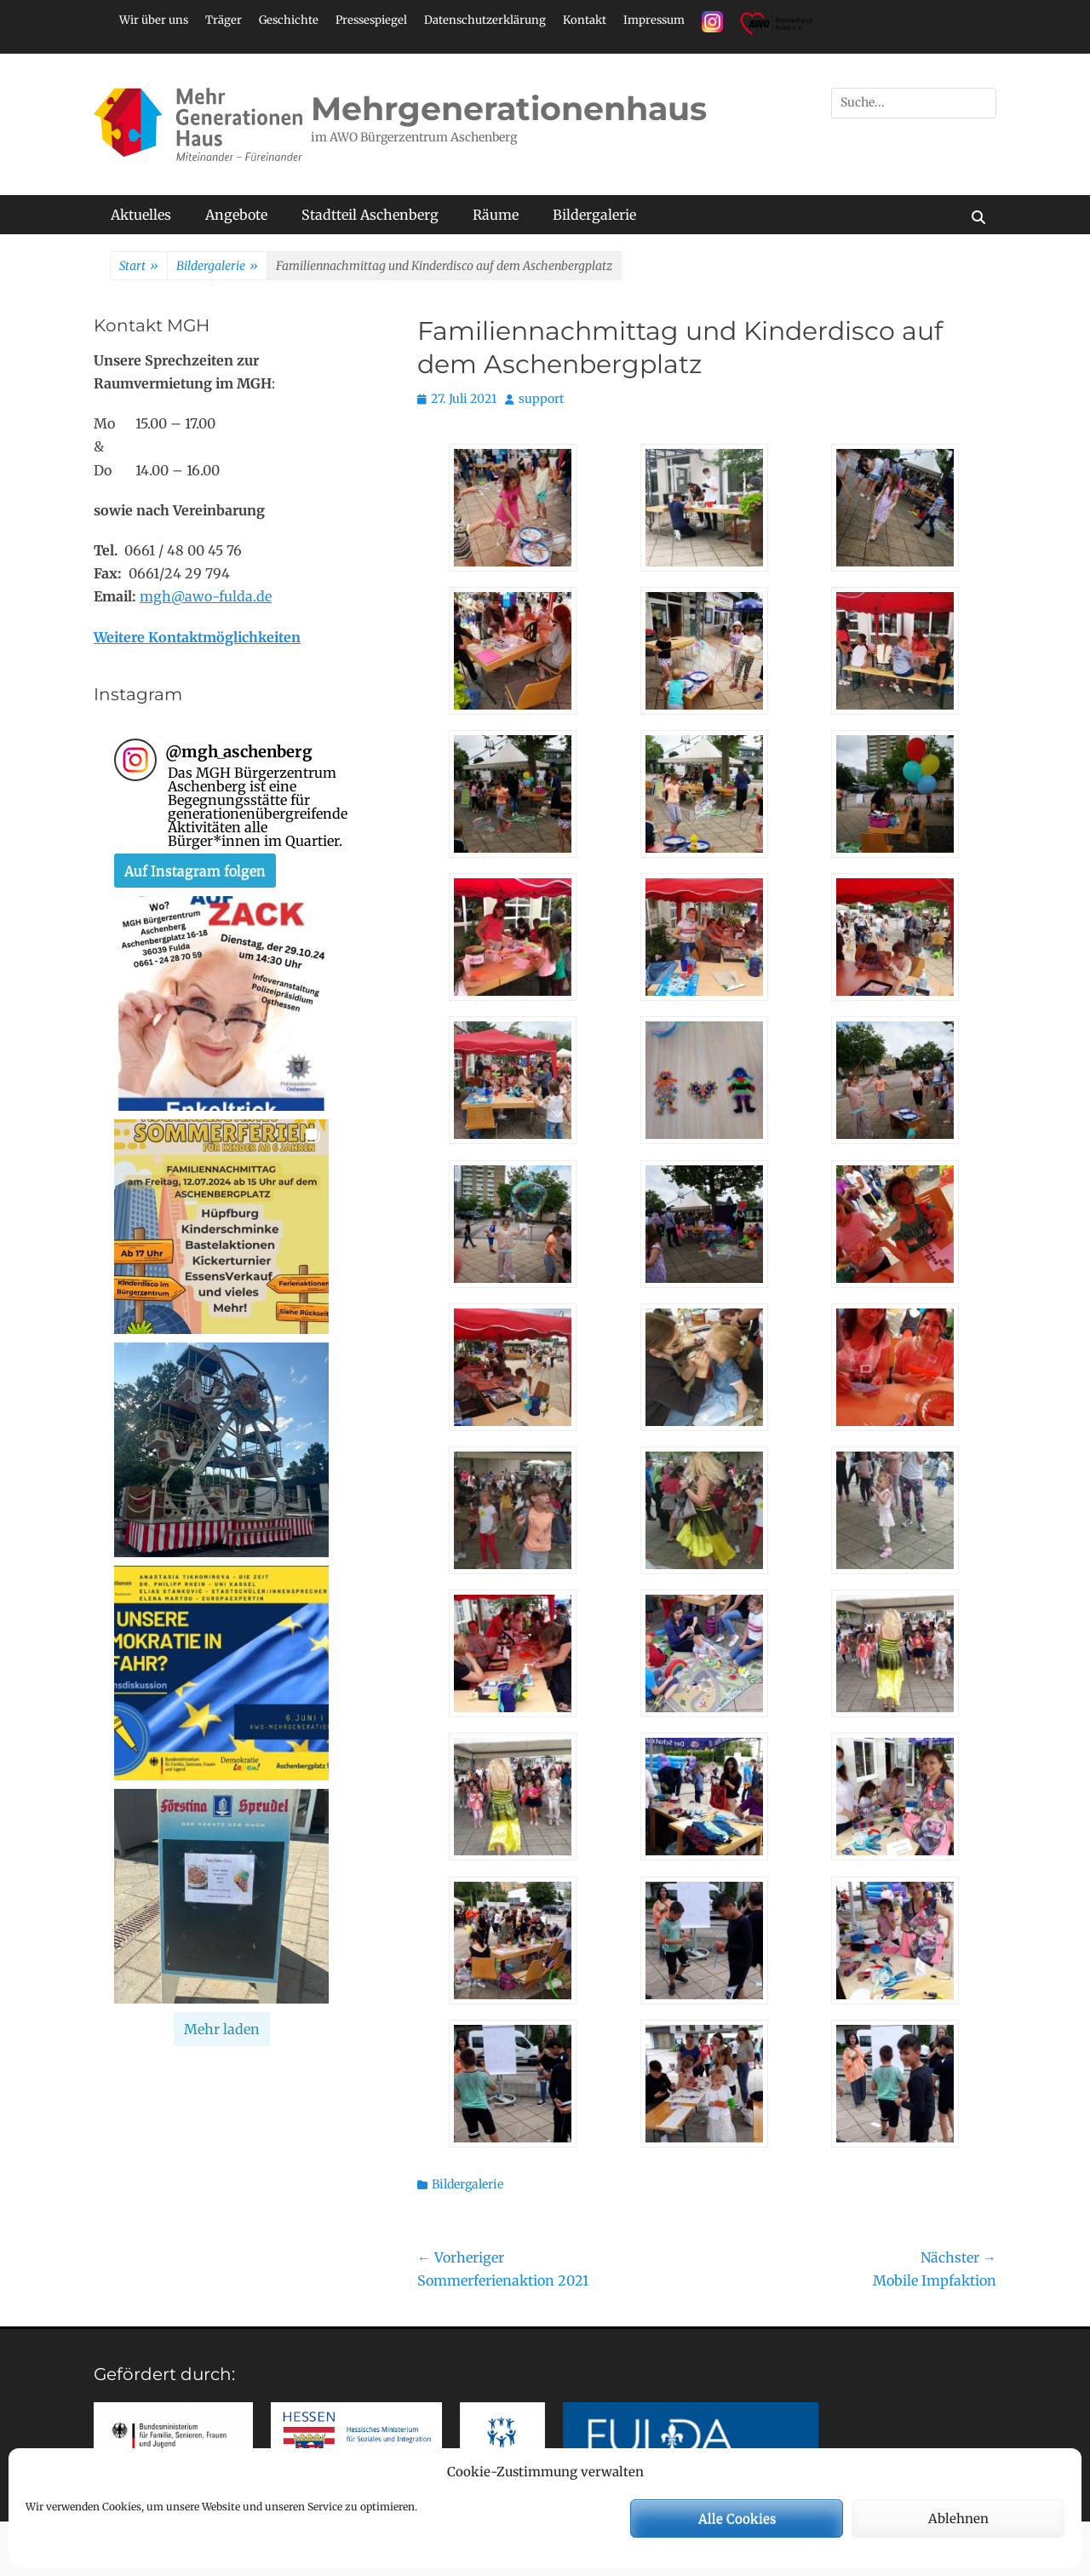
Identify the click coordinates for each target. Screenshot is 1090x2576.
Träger (223, 20)
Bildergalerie (594, 214)
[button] (221, 1003)
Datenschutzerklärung (485, 20)
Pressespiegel (371, 20)
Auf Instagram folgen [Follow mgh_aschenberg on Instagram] (195, 870)
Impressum (654, 20)
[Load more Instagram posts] (222, 2029)
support (541, 398)
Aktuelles (141, 214)
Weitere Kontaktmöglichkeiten (197, 637)
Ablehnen (958, 2518)
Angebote (236, 214)
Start (138, 266)
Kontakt (584, 20)
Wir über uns (153, 20)
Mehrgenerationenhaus (509, 109)
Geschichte (288, 20)
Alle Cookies (737, 2518)
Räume (496, 214)
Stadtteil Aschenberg (370, 214)
